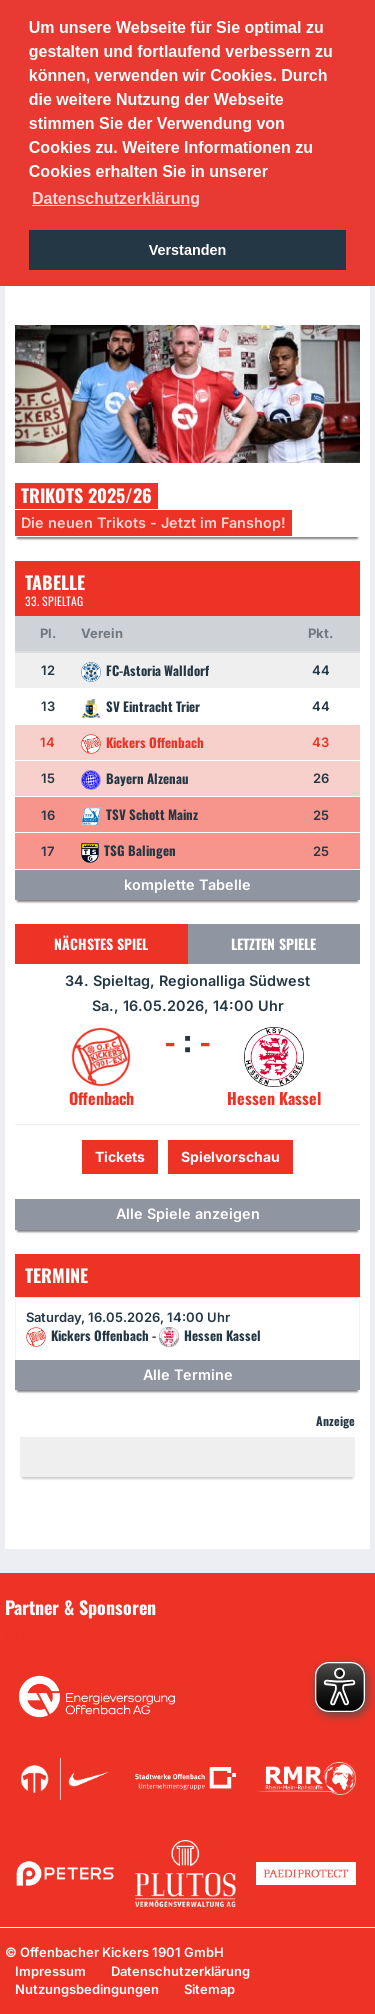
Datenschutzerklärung (180, 1971)
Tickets (120, 1156)
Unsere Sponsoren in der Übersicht (129, 1636)
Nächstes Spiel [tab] (101, 943)
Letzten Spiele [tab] (273, 943)
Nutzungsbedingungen (87, 1989)
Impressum (50, 1971)
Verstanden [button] (188, 250)
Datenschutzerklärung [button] (116, 198)
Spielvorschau (230, 1156)
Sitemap (209, 1989)
